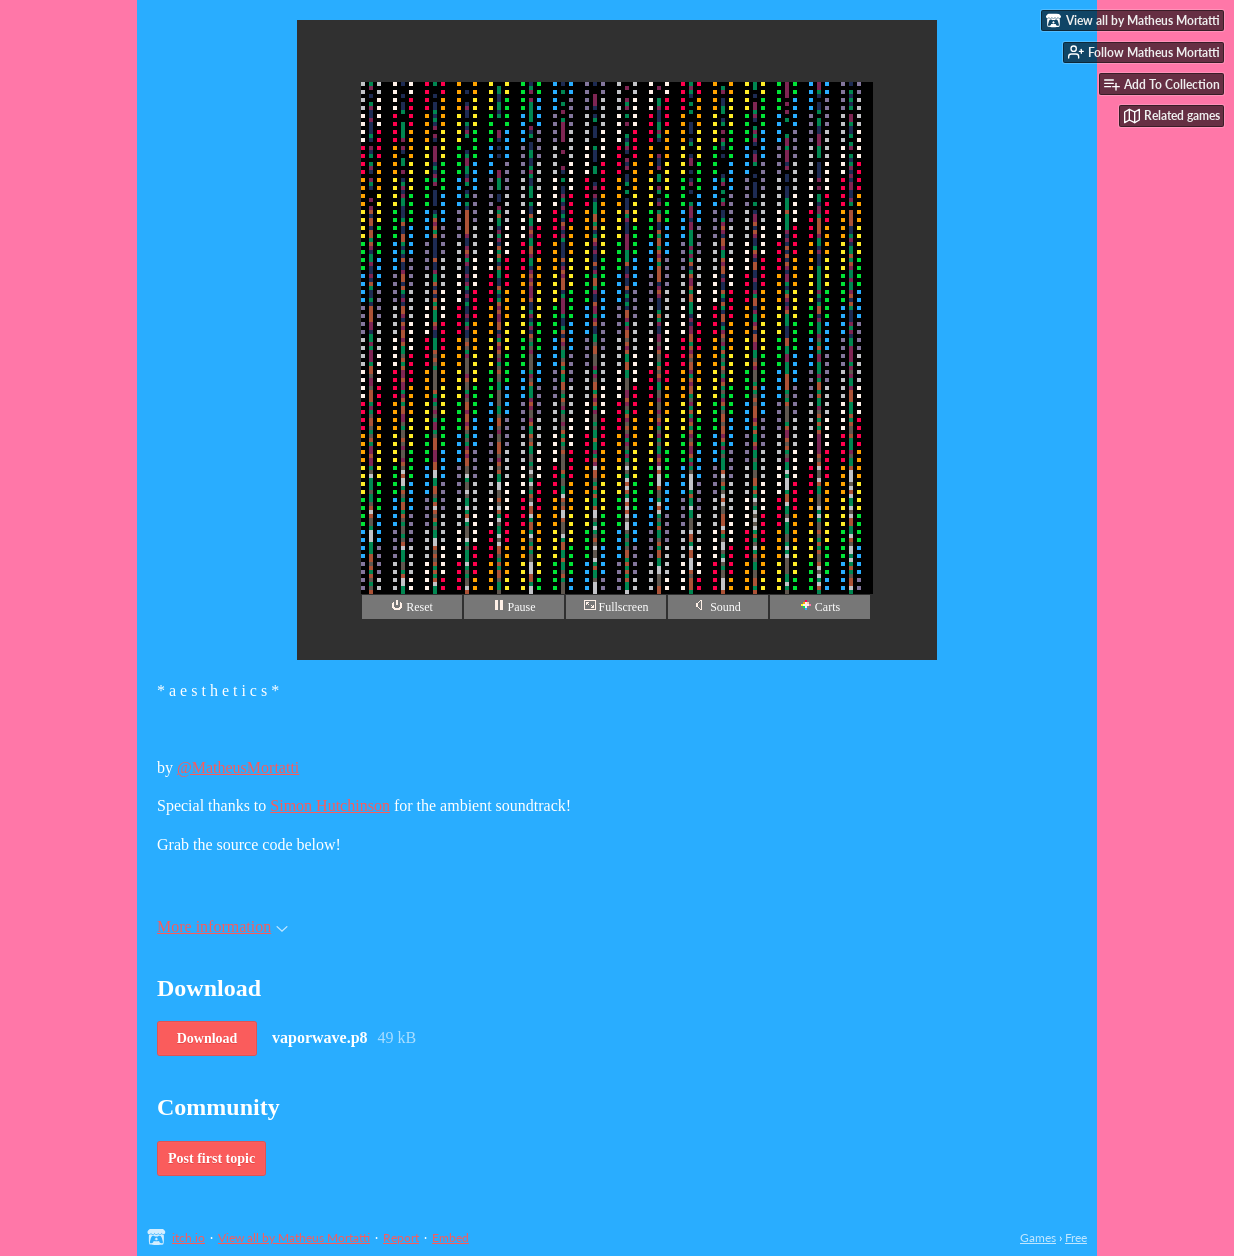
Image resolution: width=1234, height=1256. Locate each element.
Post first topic (211, 1158)
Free (1076, 1237)
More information (222, 926)
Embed (450, 1237)
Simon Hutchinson (330, 805)
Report (401, 1237)
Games (1038, 1237)
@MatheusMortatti (238, 767)
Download (207, 1038)
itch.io (188, 1237)
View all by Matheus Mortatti (294, 1237)
